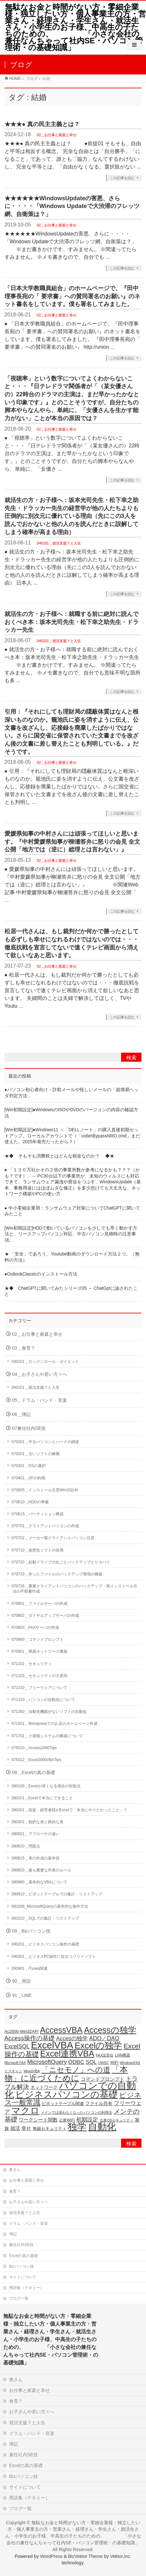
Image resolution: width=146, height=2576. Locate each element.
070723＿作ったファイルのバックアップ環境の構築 (57, 1574)
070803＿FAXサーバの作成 (35, 1627)
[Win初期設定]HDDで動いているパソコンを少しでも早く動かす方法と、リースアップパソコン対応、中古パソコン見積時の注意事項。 (71, 1234)
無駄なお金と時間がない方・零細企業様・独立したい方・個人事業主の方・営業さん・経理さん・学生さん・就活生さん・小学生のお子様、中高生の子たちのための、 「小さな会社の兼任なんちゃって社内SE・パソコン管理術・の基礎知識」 (75, 27)
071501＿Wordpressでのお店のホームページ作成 (55, 1723)
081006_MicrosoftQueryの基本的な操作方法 (50, 1906)
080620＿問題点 (26, 1846)
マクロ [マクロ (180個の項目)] (25, 2110)
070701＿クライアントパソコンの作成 (45, 1526)
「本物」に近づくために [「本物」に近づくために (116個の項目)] (66, 2073)
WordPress (51, 2556)
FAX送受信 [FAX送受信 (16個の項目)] (105, 2055)
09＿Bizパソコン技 (31, 1931)
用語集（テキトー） (26, 2288)
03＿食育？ (23, 1348)
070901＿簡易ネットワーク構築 (39, 1651)
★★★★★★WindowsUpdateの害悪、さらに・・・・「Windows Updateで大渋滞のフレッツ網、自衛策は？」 (72, 206)
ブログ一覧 (18, 2298)
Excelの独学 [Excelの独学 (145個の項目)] (98, 2045)
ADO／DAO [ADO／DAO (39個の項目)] (104, 2038)
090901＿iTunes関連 (30, 1968)
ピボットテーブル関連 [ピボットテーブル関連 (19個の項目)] (63, 2103)
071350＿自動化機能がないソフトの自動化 (49, 1711)
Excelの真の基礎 (23, 2255)
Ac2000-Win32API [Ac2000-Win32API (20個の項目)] (22, 2031)
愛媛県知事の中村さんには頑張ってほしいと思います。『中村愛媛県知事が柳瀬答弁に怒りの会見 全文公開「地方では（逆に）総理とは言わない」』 (72, 841)
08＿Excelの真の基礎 (33, 1772)
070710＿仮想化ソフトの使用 (37, 1550)
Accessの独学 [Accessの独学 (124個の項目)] (110, 2029)
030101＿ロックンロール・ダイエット (45, 1361)
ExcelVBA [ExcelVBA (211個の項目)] (52, 2045)
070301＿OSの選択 (29, 1465)
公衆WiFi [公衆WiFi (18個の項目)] (67, 2120)
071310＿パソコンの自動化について (43, 1699)
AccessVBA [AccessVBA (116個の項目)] (61, 2029)
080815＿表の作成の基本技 (36, 1858)
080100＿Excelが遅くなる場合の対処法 (46, 1786)
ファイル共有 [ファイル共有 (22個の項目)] (98, 2103)
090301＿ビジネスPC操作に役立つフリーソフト (54, 1956)
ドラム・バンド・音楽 (28, 2223)
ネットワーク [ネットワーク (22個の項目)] (44, 2087)
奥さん (15, 2169)
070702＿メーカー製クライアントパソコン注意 (53, 1538)
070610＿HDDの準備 (30, 1502)
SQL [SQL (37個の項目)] (91, 2062)
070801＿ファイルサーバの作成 (39, 1603)
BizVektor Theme (85, 2556)
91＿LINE (22, 1995)
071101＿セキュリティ (32, 1663)
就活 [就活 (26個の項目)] (15, 2128)
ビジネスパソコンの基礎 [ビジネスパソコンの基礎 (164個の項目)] (66, 2094)
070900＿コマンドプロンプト (37, 1639)
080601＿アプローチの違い (36, 1834)
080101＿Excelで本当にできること (42, 1798)
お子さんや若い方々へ (28, 2202)
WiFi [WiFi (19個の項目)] (114, 2062)
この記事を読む (122, 178)
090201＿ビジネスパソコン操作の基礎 (45, 1944)
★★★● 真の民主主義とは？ (42, 124)
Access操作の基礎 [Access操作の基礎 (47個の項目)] (30, 2038)
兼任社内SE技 (21, 2244)
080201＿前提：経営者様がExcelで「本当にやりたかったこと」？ (69, 1810)
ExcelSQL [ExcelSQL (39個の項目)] (17, 2046)
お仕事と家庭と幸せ (26, 2180)
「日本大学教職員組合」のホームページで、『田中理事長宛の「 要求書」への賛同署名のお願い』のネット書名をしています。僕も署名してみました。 (72, 296)
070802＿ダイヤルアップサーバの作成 (45, 1615)
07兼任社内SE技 (29, 1428)
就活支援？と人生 (24, 2212)
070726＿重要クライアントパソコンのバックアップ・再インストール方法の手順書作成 (74, 1589)
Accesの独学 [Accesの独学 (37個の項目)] (72, 2038)
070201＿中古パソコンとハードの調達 (45, 1442)
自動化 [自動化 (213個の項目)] (102, 2126)
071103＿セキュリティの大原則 (39, 1675)
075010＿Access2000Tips (34, 1748)
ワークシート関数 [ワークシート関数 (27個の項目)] (38, 2119)
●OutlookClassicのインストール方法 (41, 1274)
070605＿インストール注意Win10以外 (45, 1490)
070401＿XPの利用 (28, 1478)
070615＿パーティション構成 (37, 1514)
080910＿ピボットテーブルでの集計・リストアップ (57, 1894)
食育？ (15, 2191)
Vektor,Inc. (120, 2556)
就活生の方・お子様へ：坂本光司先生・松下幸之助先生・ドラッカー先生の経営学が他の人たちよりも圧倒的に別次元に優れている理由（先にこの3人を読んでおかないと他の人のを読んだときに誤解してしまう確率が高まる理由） (72, 516)
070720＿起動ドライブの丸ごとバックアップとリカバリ (61, 1562)
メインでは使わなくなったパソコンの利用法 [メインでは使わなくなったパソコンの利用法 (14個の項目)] (76, 2112)
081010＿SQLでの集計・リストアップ (45, 1918)
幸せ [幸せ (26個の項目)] (26, 2128)
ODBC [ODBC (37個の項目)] (76, 2062)
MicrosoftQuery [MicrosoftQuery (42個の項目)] (47, 2062)
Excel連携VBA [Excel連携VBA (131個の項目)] (67, 2053)
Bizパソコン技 (21, 2266)
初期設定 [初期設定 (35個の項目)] (87, 2120)
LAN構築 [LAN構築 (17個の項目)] (122, 2055)
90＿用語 (21, 1981)
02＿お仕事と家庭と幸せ (56, 135)
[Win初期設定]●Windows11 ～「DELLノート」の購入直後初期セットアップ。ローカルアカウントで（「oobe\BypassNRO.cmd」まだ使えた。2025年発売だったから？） (72, 1135)
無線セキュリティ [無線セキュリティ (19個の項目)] (49, 2128)
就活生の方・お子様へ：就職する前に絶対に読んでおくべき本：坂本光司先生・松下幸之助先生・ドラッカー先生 (72, 621)
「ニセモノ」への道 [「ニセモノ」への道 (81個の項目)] (75, 2070)
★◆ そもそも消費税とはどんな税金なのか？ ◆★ (60, 1156)
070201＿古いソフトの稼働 (36, 1454)
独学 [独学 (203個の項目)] (77, 2126)
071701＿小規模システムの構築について (47, 1736)
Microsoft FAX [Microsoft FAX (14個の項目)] (15, 2063)
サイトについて (22, 2277)
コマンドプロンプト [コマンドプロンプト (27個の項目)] (102, 2079)
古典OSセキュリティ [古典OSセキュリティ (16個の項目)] (117, 2120)
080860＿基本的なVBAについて (39, 1882)
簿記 (13, 2234)
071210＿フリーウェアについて (39, 1687)
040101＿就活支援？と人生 (59, 543)
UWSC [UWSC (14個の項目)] (103, 2063)
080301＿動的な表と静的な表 (37, 1822)
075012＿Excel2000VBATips (36, 1760)
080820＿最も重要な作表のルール (41, 1870)
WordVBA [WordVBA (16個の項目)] (32, 2071)
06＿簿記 (21, 1414)
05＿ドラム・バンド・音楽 (39, 1400)
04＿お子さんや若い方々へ (39, 1374)
